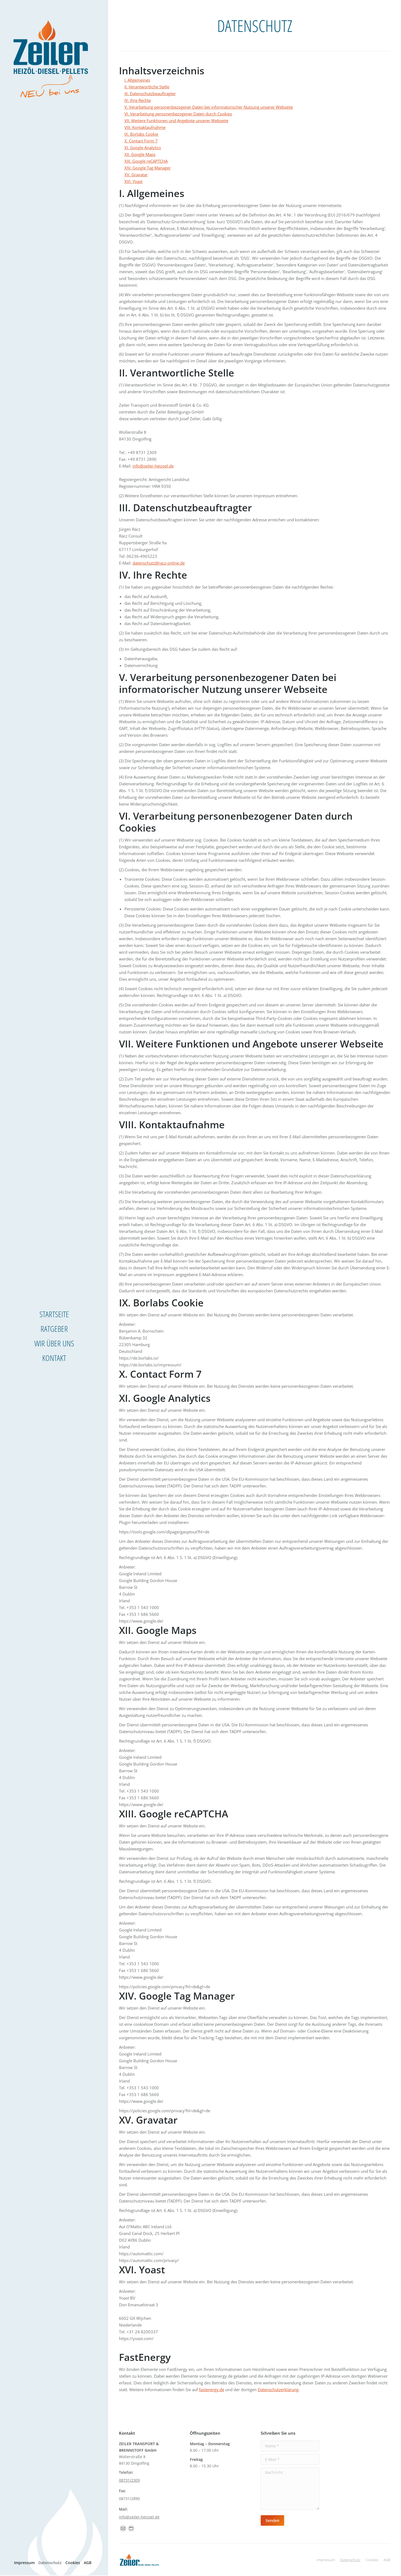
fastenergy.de (211, 2389)
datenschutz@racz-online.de (158, 563)
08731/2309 (129, 2480)
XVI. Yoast (133, 181)
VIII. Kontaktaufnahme (144, 127)
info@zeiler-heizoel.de (153, 466)
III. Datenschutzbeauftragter (150, 93)
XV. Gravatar (136, 174)
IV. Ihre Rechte (137, 100)
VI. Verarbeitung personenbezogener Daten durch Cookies (178, 113)
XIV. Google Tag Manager (147, 168)
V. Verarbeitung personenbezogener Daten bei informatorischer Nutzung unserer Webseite (208, 107)
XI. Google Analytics (142, 147)
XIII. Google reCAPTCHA (146, 161)
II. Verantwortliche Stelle (146, 86)
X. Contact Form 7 (141, 141)
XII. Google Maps (139, 154)
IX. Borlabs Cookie (141, 134)
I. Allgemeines (137, 80)
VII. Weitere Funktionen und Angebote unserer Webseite (176, 120)
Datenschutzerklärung (278, 2389)
